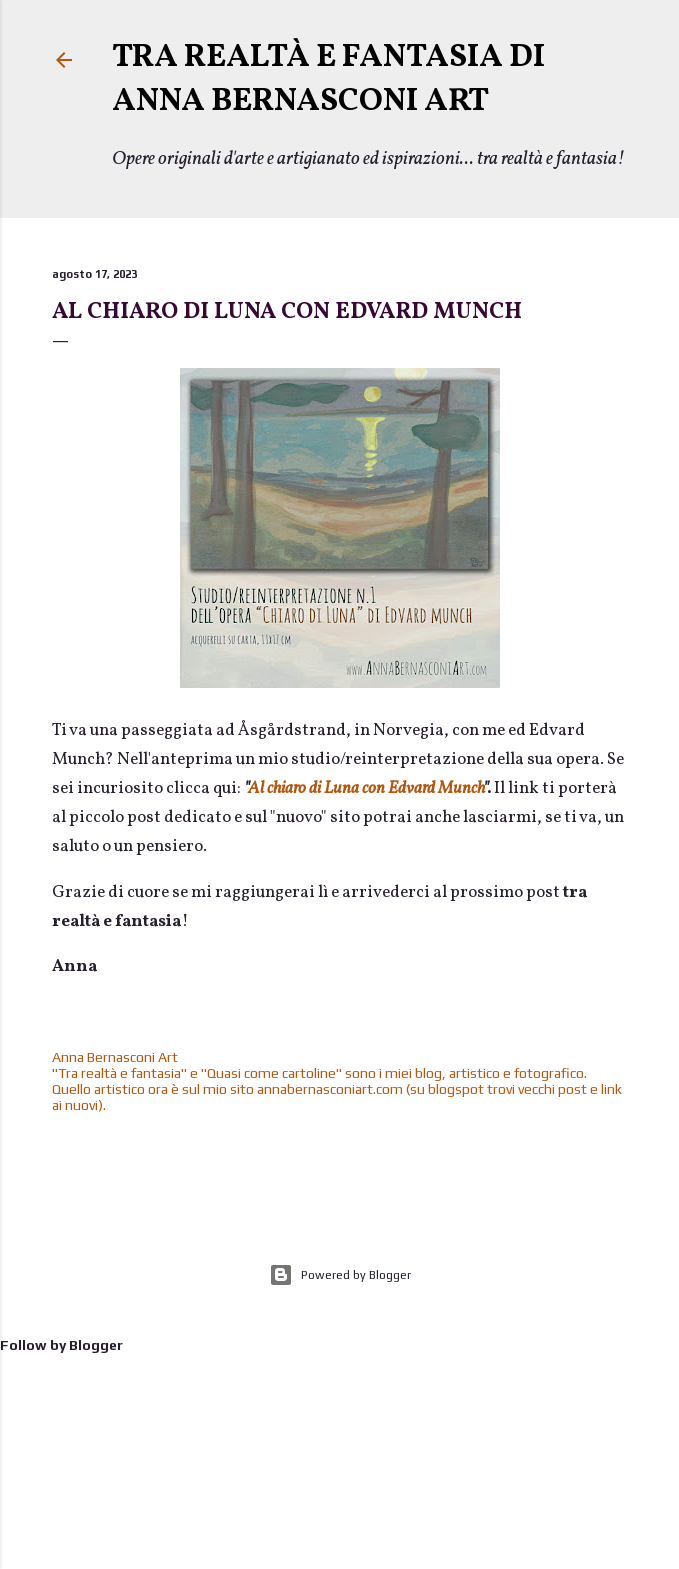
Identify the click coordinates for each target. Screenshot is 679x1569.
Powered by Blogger (340, 1275)
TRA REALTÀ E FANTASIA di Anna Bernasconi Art (328, 80)
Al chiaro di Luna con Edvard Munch (287, 312)
